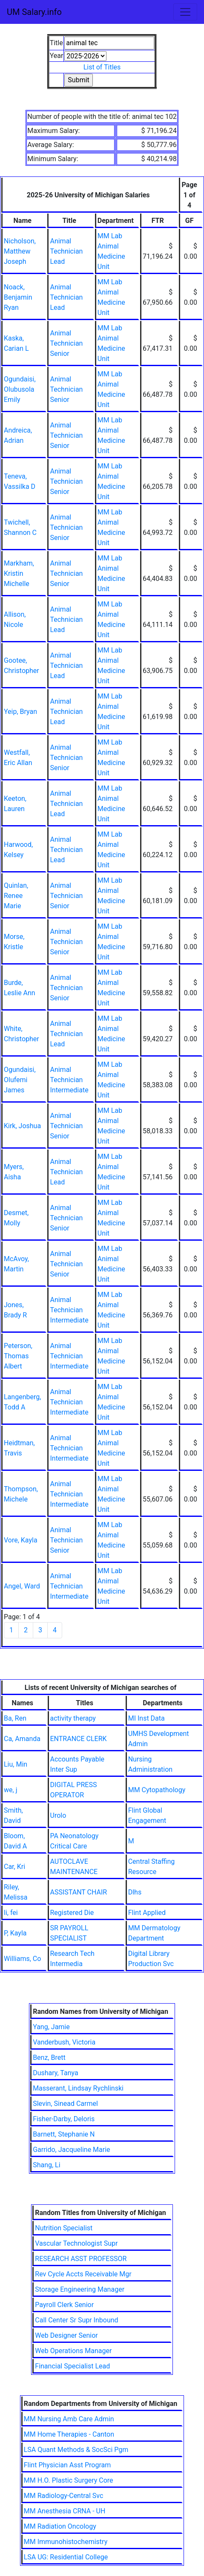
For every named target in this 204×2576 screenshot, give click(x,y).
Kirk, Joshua (22, 1126)
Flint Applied (147, 1913)
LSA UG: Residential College (66, 2557)
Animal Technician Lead (66, 251)
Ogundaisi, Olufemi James (20, 1080)
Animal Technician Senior (66, 343)
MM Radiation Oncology (60, 2526)
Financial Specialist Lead (72, 2366)
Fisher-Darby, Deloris (64, 2119)
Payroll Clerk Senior (64, 2305)
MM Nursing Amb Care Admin (69, 2419)
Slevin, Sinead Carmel (65, 2103)
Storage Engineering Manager (79, 2289)
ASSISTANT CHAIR (78, 1892)
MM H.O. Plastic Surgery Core (68, 2480)
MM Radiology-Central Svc (63, 2496)
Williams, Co (22, 1959)
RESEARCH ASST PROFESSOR (80, 2259)
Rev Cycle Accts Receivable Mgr (83, 2274)
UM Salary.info (34, 12)
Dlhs (134, 1892)
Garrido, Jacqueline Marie (71, 2150)
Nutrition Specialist (63, 2228)
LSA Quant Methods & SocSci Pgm (76, 2450)
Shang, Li (46, 2165)
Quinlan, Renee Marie (16, 895)
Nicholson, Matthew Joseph (20, 251)
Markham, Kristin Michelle (19, 573)
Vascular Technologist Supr (76, 2243)
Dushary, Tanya (55, 2073)
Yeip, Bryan (20, 712)
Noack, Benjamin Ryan (18, 297)
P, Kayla (15, 1933)
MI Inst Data (146, 1718)
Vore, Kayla (20, 1540)
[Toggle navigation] (185, 11)
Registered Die (72, 1913)
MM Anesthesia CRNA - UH (65, 2511)
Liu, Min (15, 1764)
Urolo (58, 1815)
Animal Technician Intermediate (69, 1080)
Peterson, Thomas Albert (18, 1356)
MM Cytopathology (157, 1790)
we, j (10, 1790)
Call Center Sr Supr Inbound (76, 2320)
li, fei (11, 1913)
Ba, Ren (15, 1718)
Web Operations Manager (73, 2351)
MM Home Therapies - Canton (69, 2434)
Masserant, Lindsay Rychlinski (78, 2088)
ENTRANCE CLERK (78, 1739)
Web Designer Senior (66, 2335)
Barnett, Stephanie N (64, 2134)
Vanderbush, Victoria (64, 2042)
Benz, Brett (49, 2057)
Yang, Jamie (51, 2027)
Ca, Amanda (22, 1739)
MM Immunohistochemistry (65, 2542)
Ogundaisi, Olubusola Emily (20, 389)
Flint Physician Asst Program (67, 2465)
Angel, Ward (22, 1586)
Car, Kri (14, 1867)
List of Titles (102, 67)
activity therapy (73, 1718)
